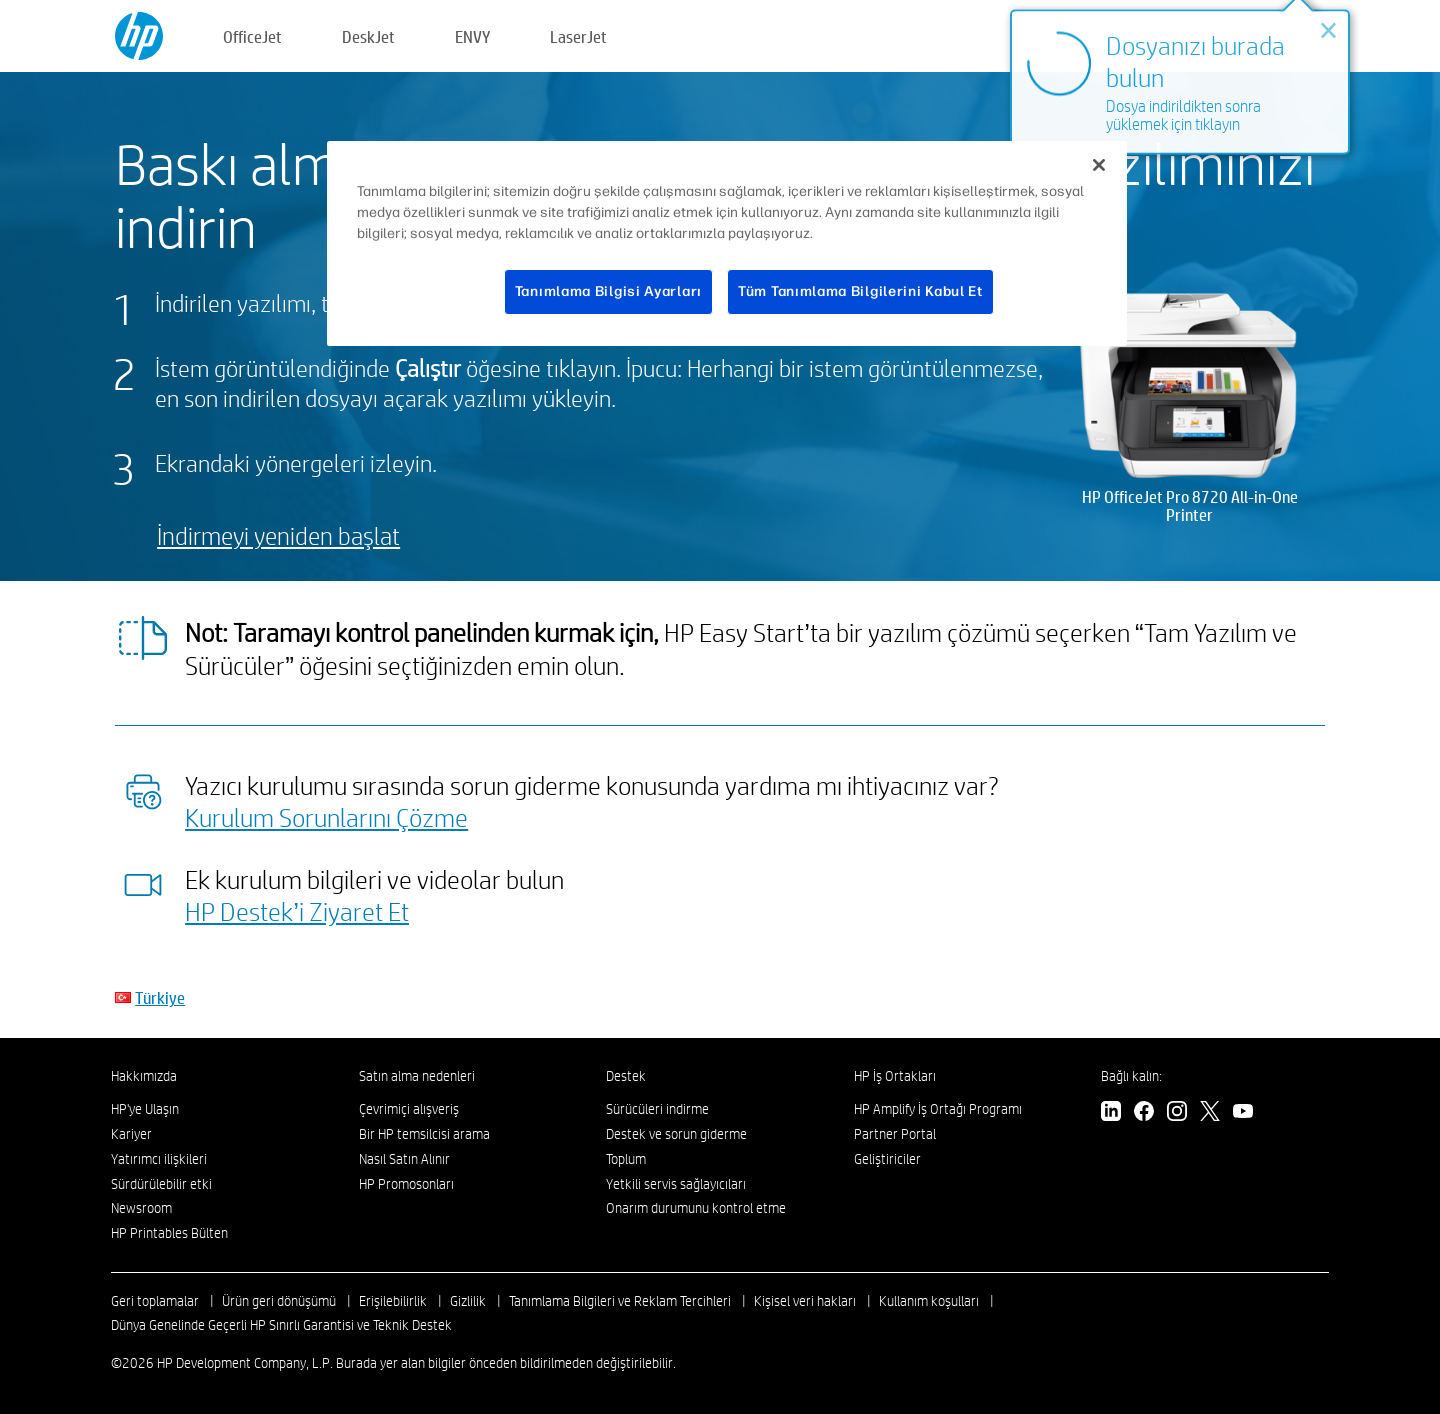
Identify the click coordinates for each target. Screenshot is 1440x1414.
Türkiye (160, 997)
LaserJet (578, 36)
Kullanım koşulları (929, 1301)
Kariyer (131, 1134)
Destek (626, 1076)
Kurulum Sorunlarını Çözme (326, 817)
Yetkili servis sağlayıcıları (676, 1184)
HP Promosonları (406, 1184)
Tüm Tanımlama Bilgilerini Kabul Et (860, 291)
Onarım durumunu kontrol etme (696, 1208)
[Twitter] (1210, 1113)
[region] (727, 243)
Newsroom (141, 1208)
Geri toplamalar (155, 1301)
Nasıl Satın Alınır (404, 1159)
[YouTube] (1243, 1113)
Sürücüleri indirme (657, 1109)
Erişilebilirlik (393, 1301)
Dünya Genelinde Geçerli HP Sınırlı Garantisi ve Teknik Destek (281, 1325)
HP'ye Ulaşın (145, 1109)
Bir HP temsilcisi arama (424, 1134)
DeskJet (368, 36)
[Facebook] (1144, 1113)
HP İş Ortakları (895, 1076)
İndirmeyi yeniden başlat (278, 535)
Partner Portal (895, 1134)
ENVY (472, 36)
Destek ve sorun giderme (676, 1134)
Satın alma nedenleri (417, 1076)
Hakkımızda (144, 1076)
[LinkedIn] (1111, 1113)
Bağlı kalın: (1131, 1076)
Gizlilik (468, 1301)
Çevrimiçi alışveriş (409, 1109)
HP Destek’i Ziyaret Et (297, 911)
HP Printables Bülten (169, 1233)
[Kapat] (1099, 165)
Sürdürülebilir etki (161, 1184)
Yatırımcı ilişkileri (159, 1159)
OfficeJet (252, 36)
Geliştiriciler (887, 1159)
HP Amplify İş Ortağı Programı (938, 1109)
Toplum (626, 1159)
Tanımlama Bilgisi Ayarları (608, 291)
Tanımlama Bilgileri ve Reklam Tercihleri (620, 1301)
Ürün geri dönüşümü (279, 1301)
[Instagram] (1177, 1113)
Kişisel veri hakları (805, 1301)
